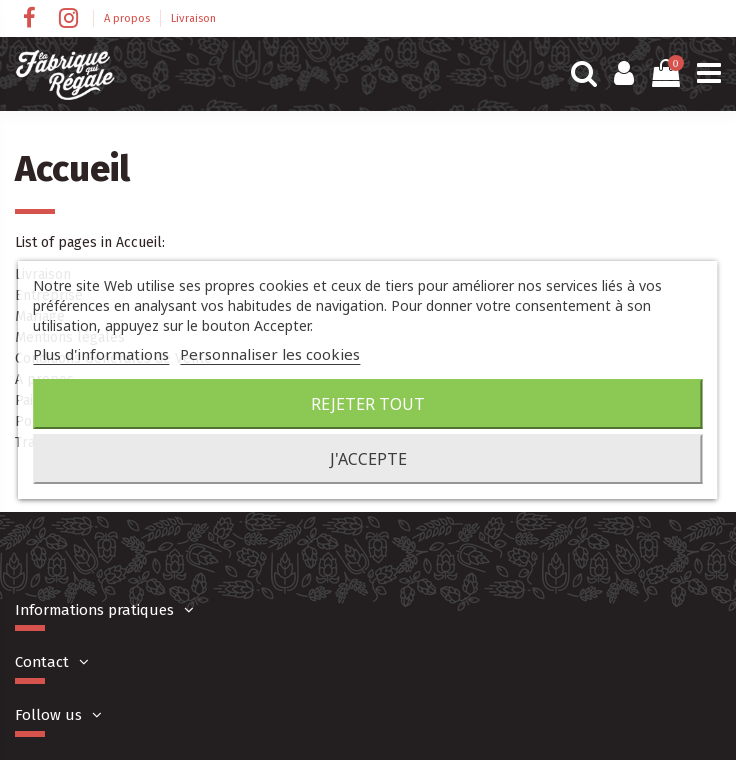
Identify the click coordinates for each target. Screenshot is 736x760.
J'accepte (368, 459)
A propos (128, 18)
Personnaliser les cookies (270, 354)
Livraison (193, 18)
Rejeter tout (368, 404)
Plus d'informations (101, 354)
